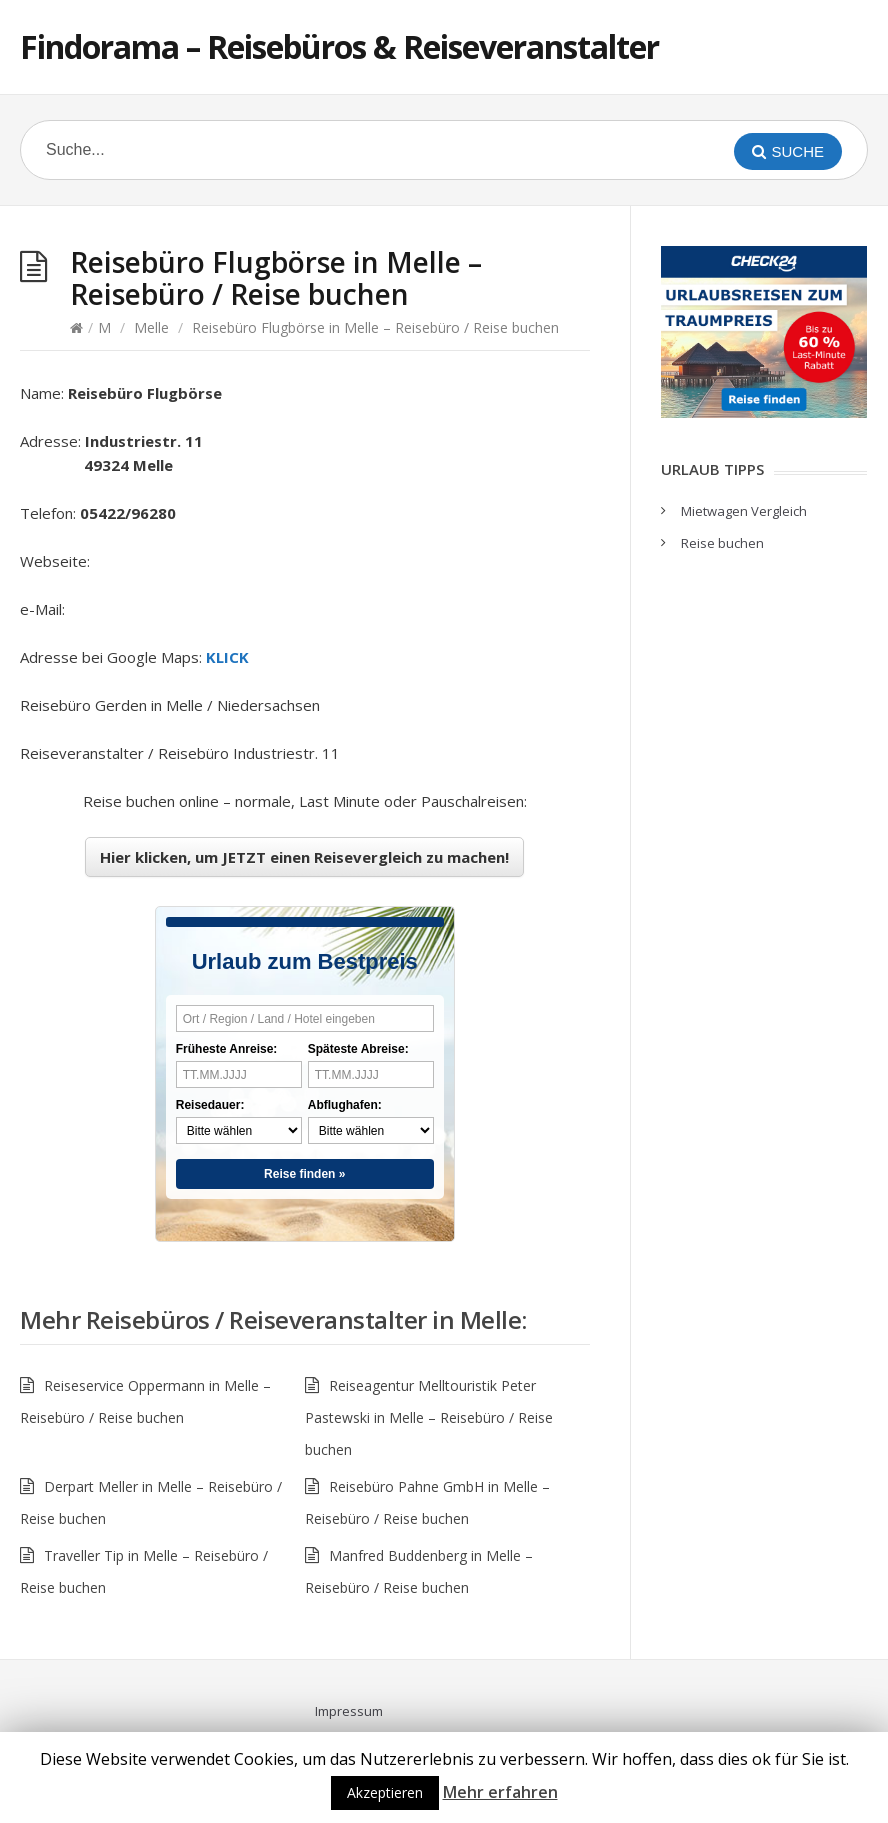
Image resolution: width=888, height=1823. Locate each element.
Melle (151, 327)
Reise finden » (304, 1174)
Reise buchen (722, 543)
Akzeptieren (385, 1792)
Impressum (349, 1711)
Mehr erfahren (500, 1792)
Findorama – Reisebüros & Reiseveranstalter (339, 46)
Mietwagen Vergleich (744, 511)
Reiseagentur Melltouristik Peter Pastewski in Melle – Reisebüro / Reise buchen (429, 1417)
